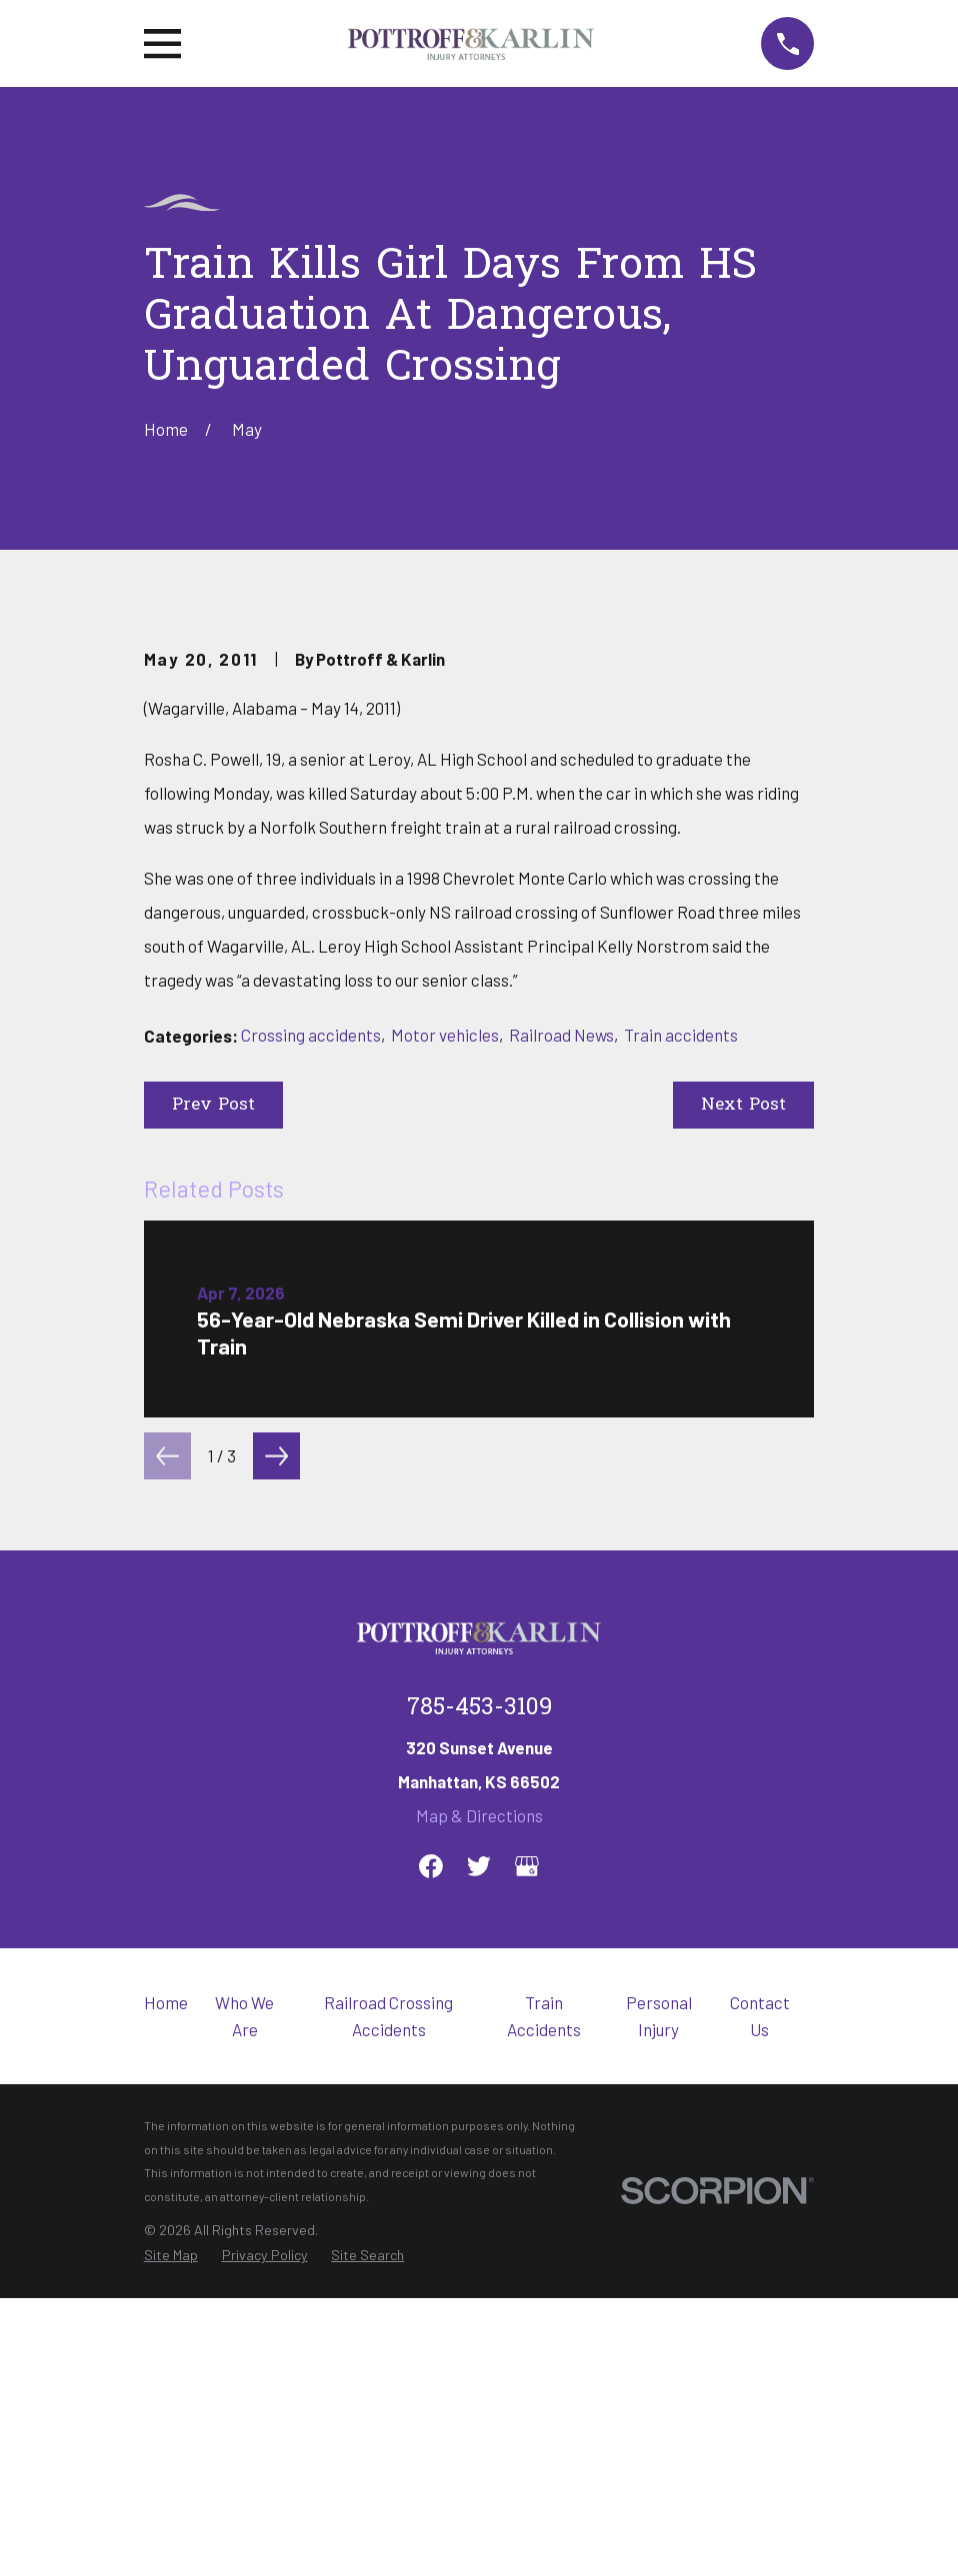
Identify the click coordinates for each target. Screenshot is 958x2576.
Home (166, 2342)
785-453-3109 (479, 2048)
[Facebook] (431, 2206)
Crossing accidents (311, 1374)
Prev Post (213, 1444)
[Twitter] (479, 2206)
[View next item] (276, 1795)
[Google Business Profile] (527, 2206)
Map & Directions (479, 2155)
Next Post (743, 1444)
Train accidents (681, 1374)
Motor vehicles (445, 1374)
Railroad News (561, 1374)
